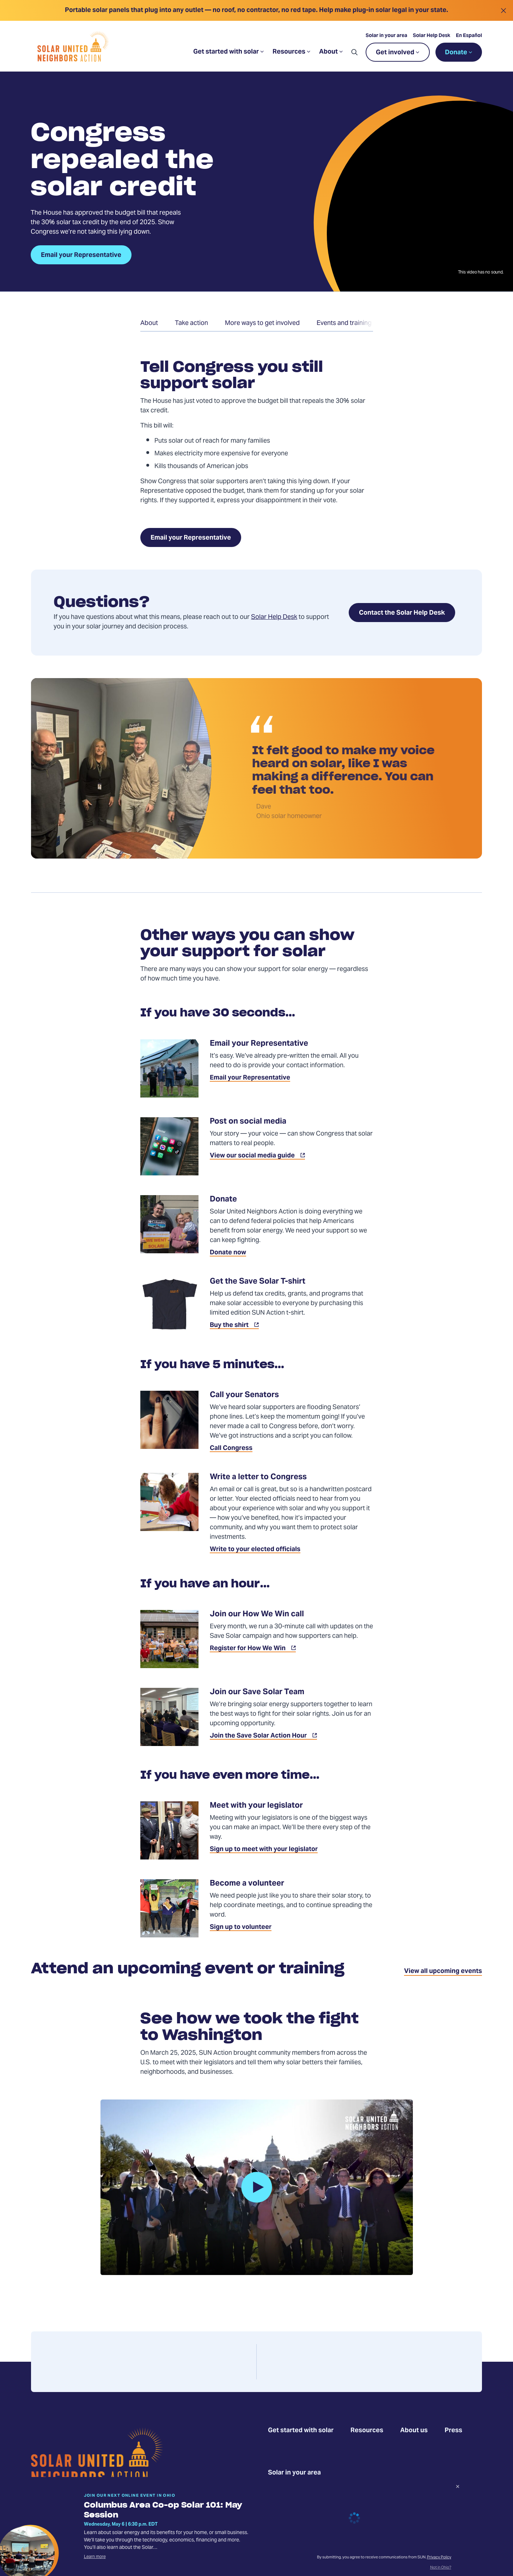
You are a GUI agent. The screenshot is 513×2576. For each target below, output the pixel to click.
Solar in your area (386, 36)
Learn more (95, 2557)
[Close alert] (503, 10)
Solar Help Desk (431, 36)
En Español (469, 36)
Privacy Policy (439, 2557)
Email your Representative (191, 538)
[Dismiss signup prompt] (457, 2487)
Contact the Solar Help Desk (402, 613)
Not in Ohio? (440, 2567)
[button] (354, 52)
